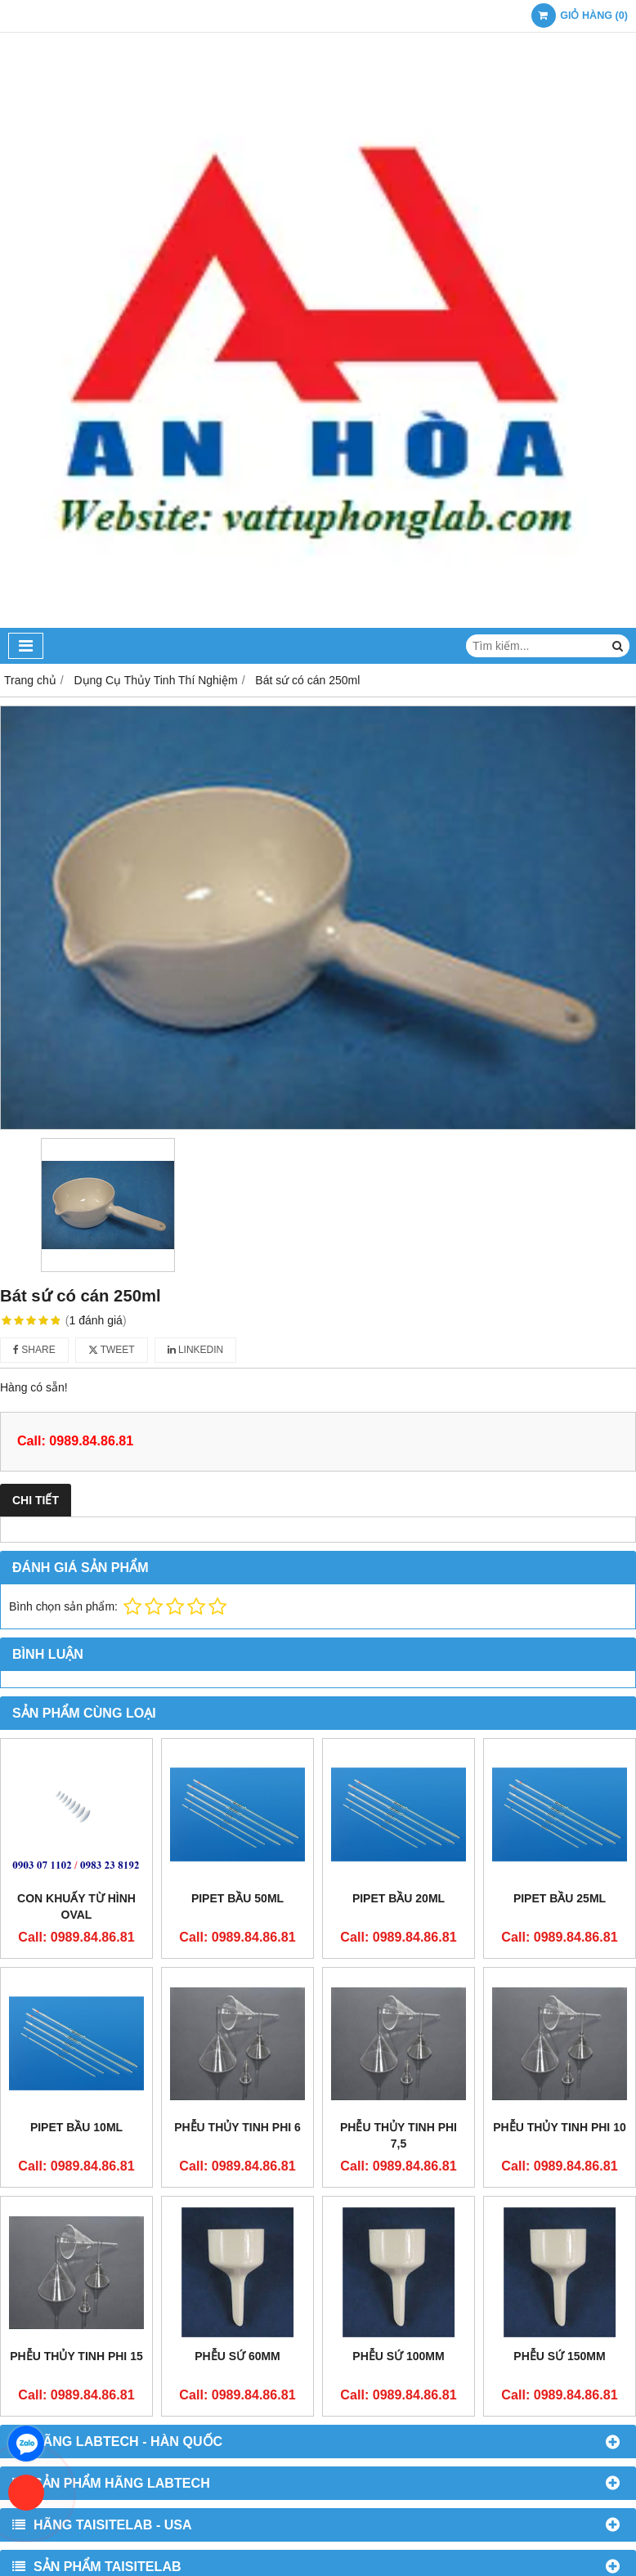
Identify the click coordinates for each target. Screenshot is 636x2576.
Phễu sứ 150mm (559, 2356)
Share (34, 1349)
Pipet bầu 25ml (559, 1898)
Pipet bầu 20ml (398, 1898)
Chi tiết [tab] (35, 1500)
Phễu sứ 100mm (398, 2356)
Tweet (111, 1349)
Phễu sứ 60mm (237, 2356)
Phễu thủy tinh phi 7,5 (398, 2135)
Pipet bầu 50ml (237, 1898)
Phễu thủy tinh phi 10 (559, 2127)
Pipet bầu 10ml (76, 2127)
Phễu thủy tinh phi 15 (76, 2356)
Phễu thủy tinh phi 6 (237, 2127)
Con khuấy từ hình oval (76, 1906)
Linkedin (196, 1349)
